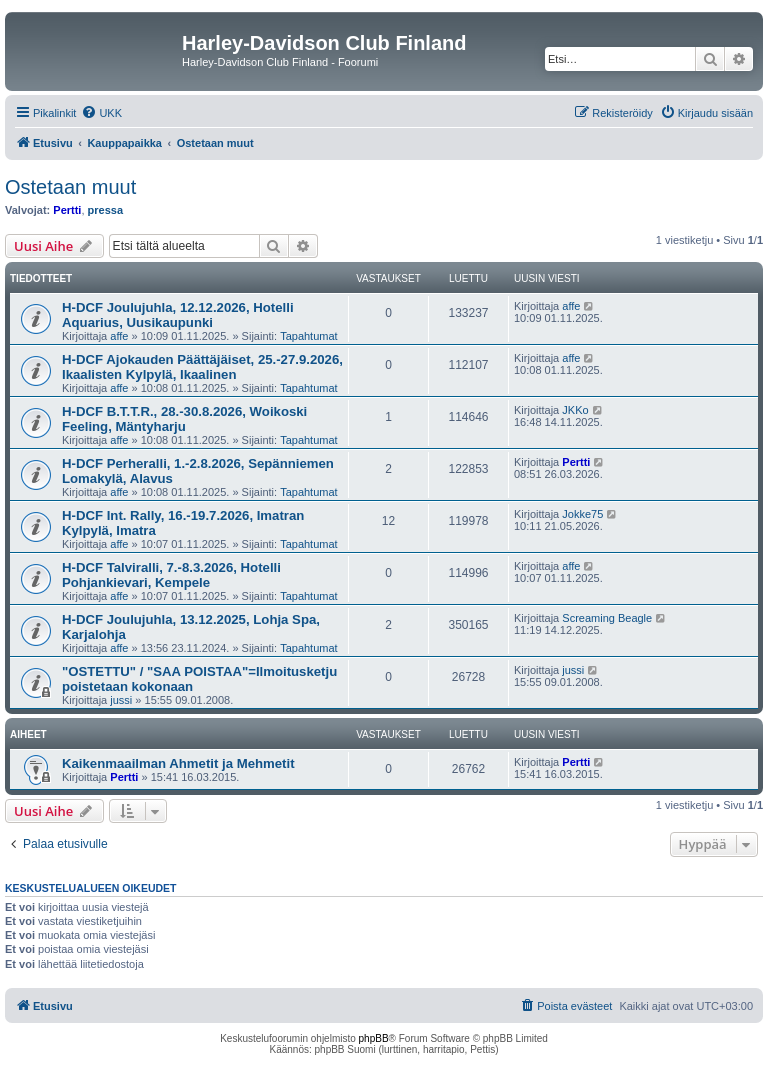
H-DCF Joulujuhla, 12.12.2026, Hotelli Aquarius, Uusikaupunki (178, 315)
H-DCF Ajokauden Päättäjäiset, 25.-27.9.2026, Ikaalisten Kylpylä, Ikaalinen (202, 367)
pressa (105, 210)
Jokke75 (582, 514)
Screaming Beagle (607, 618)
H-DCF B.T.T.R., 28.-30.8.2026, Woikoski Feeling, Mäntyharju (184, 419)
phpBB (374, 1038)
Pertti (67, 210)
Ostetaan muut (70, 187)
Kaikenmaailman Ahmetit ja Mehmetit (178, 763)
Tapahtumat (308, 336)
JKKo (575, 410)
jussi (121, 700)
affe (119, 336)
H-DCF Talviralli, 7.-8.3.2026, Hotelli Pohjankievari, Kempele (171, 575)
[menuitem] (101, 113)
